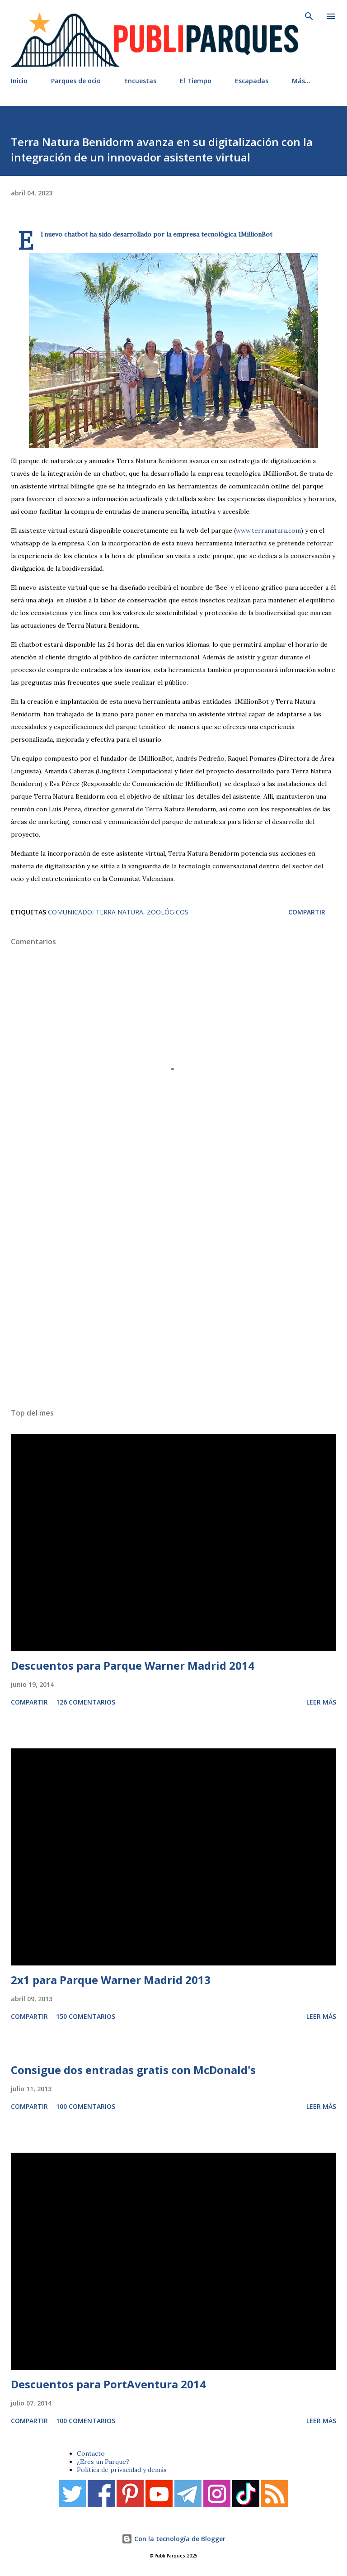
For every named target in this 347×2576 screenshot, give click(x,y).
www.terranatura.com (268, 530)
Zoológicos (167, 912)
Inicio (19, 80)
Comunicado (70, 912)
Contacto (91, 2453)
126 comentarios (85, 1702)
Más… (301, 80)
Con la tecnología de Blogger (173, 2538)
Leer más (321, 1702)
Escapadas (251, 80)
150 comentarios (85, 2016)
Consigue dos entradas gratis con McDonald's (133, 2069)
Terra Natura (119, 912)
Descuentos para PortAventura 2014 (108, 2384)
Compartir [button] (306, 912)
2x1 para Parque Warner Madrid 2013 (111, 1979)
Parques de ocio (76, 80)
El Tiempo (195, 80)
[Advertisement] (173, 1289)
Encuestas (140, 80)
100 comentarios (85, 2106)
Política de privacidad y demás (122, 2470)
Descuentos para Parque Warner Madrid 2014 (132, 1665)
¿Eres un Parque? (103, 2462)
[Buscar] (309, 16)
